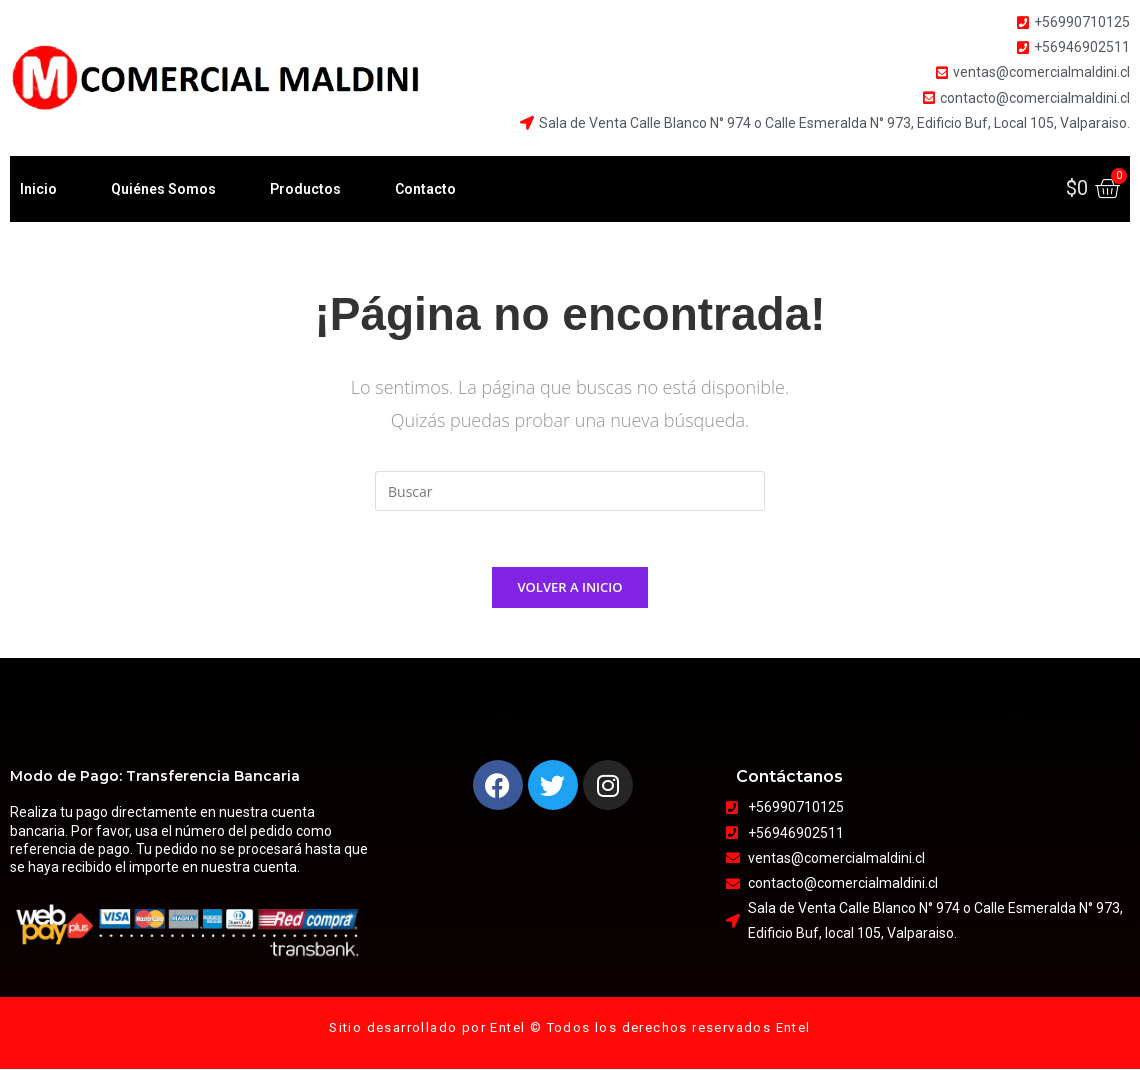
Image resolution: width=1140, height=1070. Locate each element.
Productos (305, 189)
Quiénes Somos (163, 189)
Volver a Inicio (570, 591)
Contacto (425, 189)
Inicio (38, 189)
